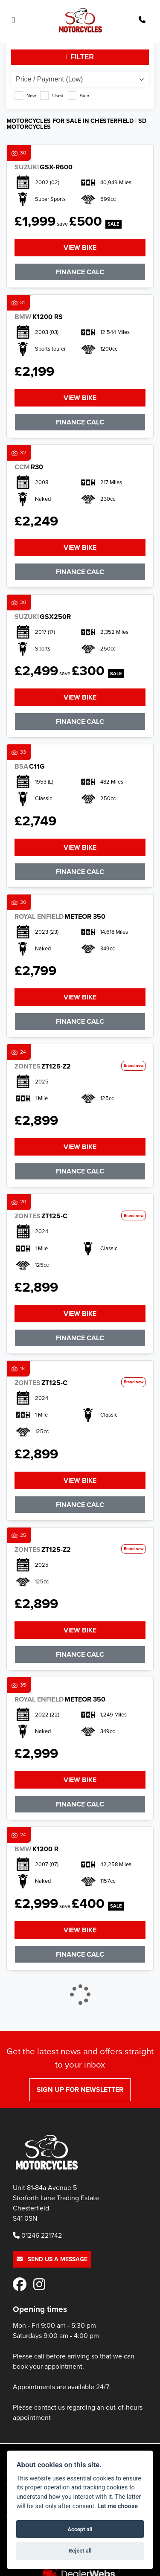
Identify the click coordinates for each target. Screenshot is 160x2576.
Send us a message (52, 2259)
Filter (80, 57)
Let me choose (117, 2506)
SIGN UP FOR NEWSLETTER (80, 2089)
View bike (80, 248)
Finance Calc (80, 272)
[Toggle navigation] (13, 20)
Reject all (79, 2550)
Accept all (79, 2529)
